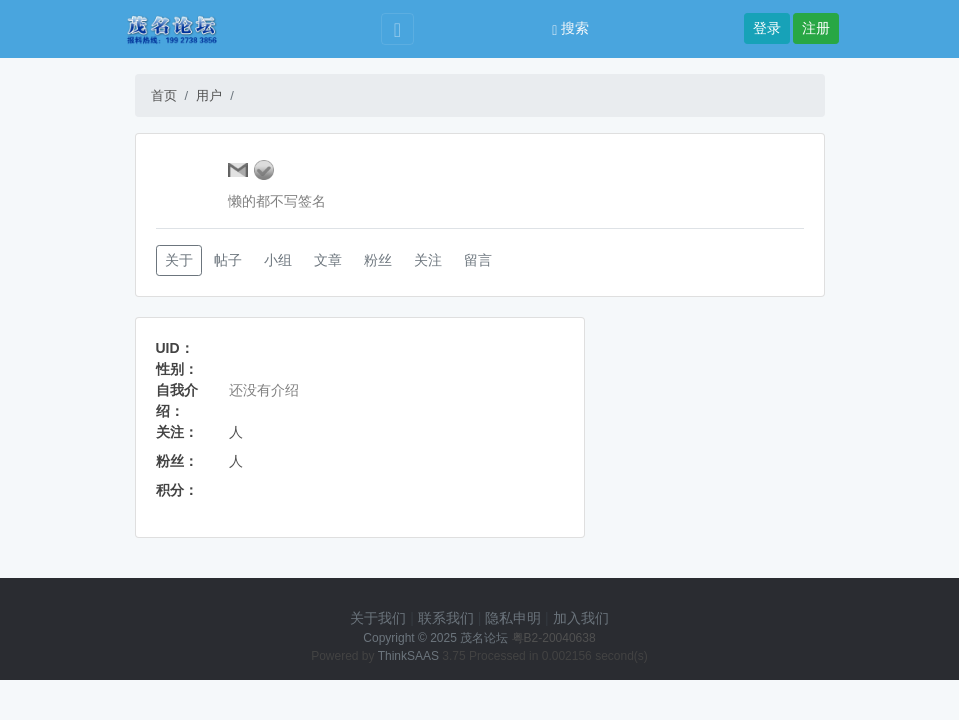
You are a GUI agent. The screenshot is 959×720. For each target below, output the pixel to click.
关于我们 (378, 618)
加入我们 (581, 618)
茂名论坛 (484, 638)
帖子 (228, 260)
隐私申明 (513, 618)
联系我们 (446, 618)
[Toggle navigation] (397, 29)
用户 (209, 95)
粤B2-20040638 (554, 638)
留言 (478, 260)
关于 (179, 260)
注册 (816, 28)
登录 (767, 28)
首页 (164, 95)
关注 (428, 260)
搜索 (570, 28)
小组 (278, 260)
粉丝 (378, 260)
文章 (328, 260)
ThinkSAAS (408, 656)
